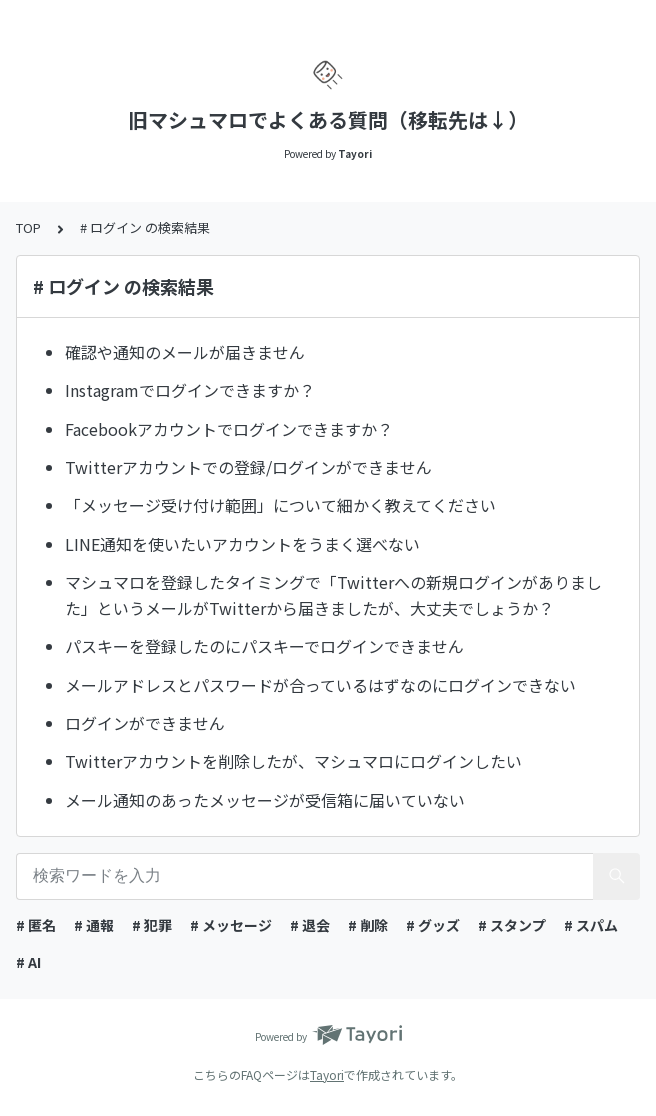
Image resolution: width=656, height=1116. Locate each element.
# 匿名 (36, 925)
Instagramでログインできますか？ (190, 390)
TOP (28, 227)
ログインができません (145, 723)
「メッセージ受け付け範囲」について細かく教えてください (280, 505)
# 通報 (94, 925)
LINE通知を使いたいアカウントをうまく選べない (242, 544)
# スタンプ (512, 925)
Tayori (327, 1074)
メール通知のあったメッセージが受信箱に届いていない (265, 800)
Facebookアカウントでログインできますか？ (229, 429)
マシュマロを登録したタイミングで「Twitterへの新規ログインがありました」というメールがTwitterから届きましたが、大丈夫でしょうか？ (333, 595)
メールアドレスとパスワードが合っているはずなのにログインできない (320, 685)
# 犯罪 (152, 925)
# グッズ (433, 925)
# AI (28, 962)
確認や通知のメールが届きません (185, 352)
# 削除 (368, 925)
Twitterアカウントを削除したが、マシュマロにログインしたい (293, 761)
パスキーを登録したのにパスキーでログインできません (264, 646)
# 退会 (310, 925)
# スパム (591, 925)
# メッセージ (231, 925)
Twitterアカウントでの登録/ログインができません (248, 467)
